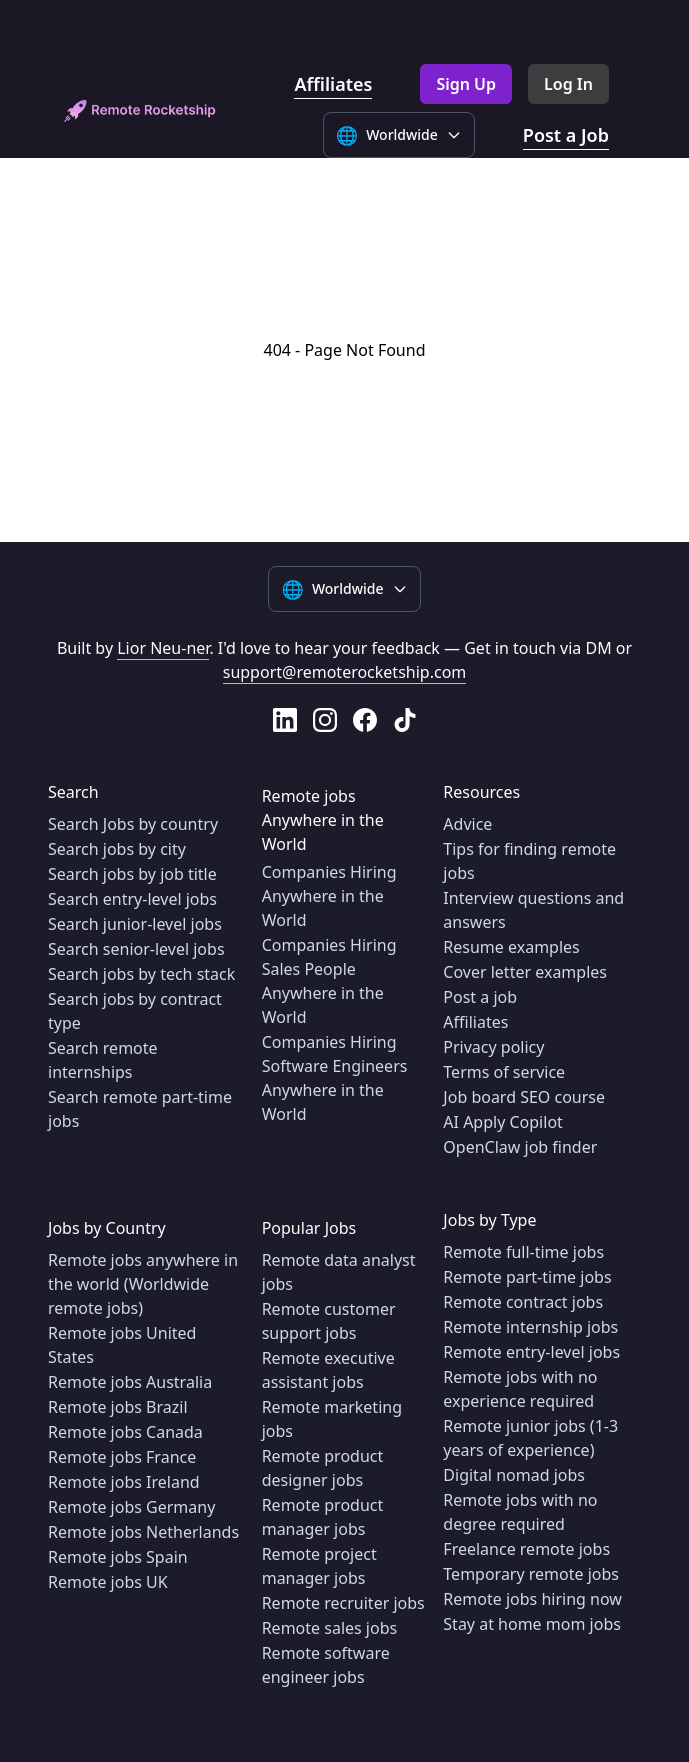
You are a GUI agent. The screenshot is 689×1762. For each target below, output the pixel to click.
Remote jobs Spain (118, 1557)
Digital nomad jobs (514, 1475)
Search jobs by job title (132, 874)
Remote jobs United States (122, 1345)
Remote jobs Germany (131, 1507)
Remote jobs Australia (130, 1382)
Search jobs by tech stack (141, 974)
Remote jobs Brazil (118, 1407)
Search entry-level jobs (132, 899)
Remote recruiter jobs (343, 1603)
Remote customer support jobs (329, 1321)
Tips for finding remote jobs (529, 861)
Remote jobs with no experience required (520, 1389)
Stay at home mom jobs (532, 1624)
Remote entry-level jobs (531, 1352)
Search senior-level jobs (136, 949)
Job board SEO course (524, 1097)
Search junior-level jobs (135, 924)
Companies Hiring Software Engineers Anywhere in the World (335, 1078)
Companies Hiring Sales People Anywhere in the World (329, 981)
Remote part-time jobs (527, 1277)
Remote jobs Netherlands (143, 1532)
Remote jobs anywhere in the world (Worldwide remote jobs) (143, 1284)
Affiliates (333, 84)
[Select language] (399, 135)
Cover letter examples (525, 972)
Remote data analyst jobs (339, 1272)
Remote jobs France (122, 1457)
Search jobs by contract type (135, 1011)
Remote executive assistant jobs (328, 1370)
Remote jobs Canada (125, 1432)
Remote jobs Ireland (124, 1482)
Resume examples (511, 947)
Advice (467, 824)
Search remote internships (103, 1060)
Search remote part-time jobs (140, 1109)
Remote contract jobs (523, 1302)
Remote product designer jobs (323, 1468)
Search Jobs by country (133, 824)
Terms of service (504, 1072)
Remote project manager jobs (319, 1566)
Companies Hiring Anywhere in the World (329, 896)
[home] (140, 111)
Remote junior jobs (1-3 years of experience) (530, 1438)
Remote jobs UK (108, 1582)
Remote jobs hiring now (532, 1599)
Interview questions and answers (533, 910)
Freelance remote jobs (526, 1549)
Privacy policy (493, 1047)
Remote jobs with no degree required (520, 1512)
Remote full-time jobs (523, 1252)
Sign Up (466, 84)
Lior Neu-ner (163, 648)
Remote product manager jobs (323, 1517)
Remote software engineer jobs (326, 1665)
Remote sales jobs (330, 1628)
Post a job (480, 997)
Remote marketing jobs (332, 1419)
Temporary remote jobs (531, 1574)
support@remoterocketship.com (345, 672)
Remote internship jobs (530, 1327)
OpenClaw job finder (520, 1147)
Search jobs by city (117, 849)
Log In (568, 84)
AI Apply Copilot (503, 1122)
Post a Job (566, 135)
